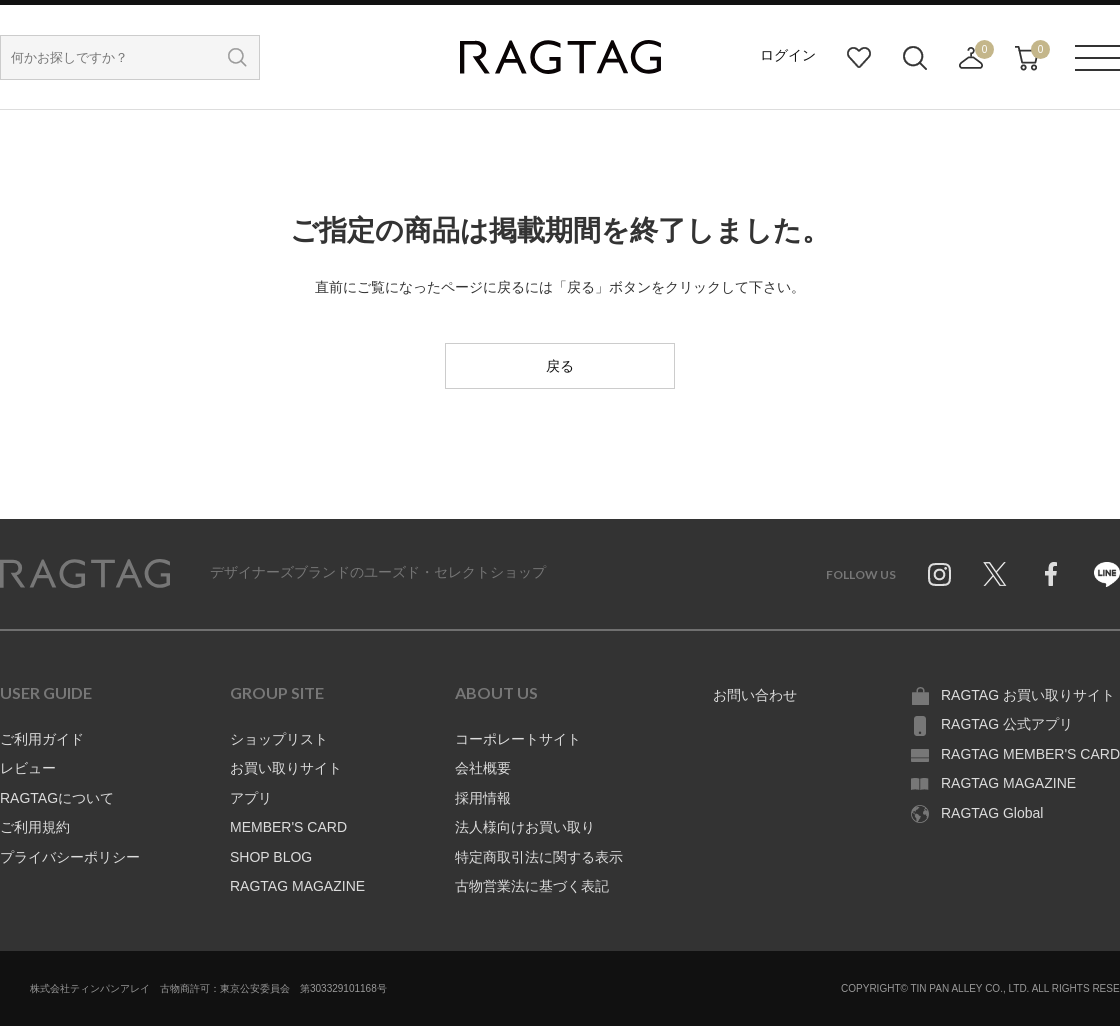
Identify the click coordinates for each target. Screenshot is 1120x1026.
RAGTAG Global (992, 813)
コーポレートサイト (518, 739)
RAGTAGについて (57, 798)
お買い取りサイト (286, 768)
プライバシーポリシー (70, 857)
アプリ (251, 798)
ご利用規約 (35, 827)
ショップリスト (279, 739)
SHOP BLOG (271, 857)
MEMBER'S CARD (288, 827)
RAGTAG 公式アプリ (1007, 724)
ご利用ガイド (42, 739)
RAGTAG (85, 574)
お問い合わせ (755, 695)
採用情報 (483, 798)
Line (1107, 574)
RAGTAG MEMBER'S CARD (1030, 754)
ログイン (788, 55)
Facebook (1051, 574)
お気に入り (859, 58)
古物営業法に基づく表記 (532, 886)
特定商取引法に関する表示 (539, 857)
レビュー (28, 768)
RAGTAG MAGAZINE (297, 886)
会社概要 (483, 768)
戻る (560, 366)
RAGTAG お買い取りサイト (1028, 695)
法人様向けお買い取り (525, 827)
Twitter (995, 574)
